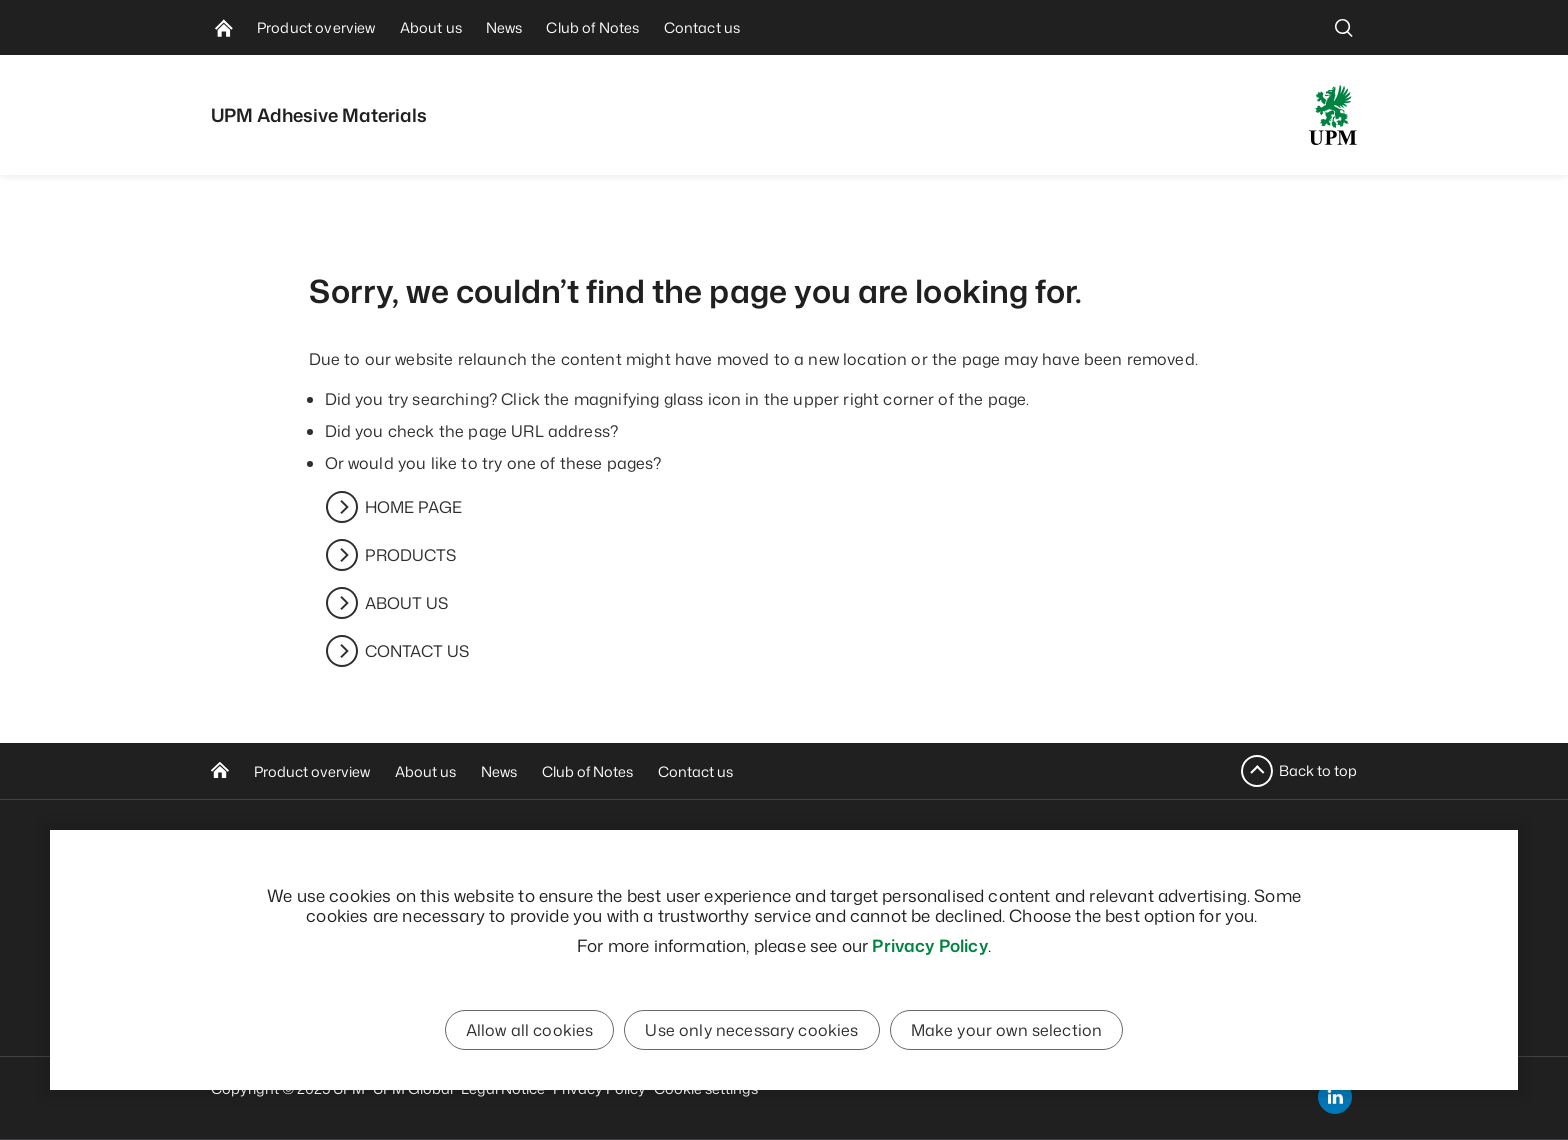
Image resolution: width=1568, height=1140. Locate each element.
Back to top (1318, 770)
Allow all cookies (530, 1030)
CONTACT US (417, 651)
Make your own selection (1007, 1030)
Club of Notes (587, 771)
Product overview (312, 771)
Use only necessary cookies (751, 1030)
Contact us (695, 771)
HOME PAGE (413, 507)
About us (425, 771)
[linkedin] (1335, 1097)
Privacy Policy (929, 945)
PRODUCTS (410, 555)
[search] (1344, 27)
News (499, 771)
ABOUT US (406, 603)
